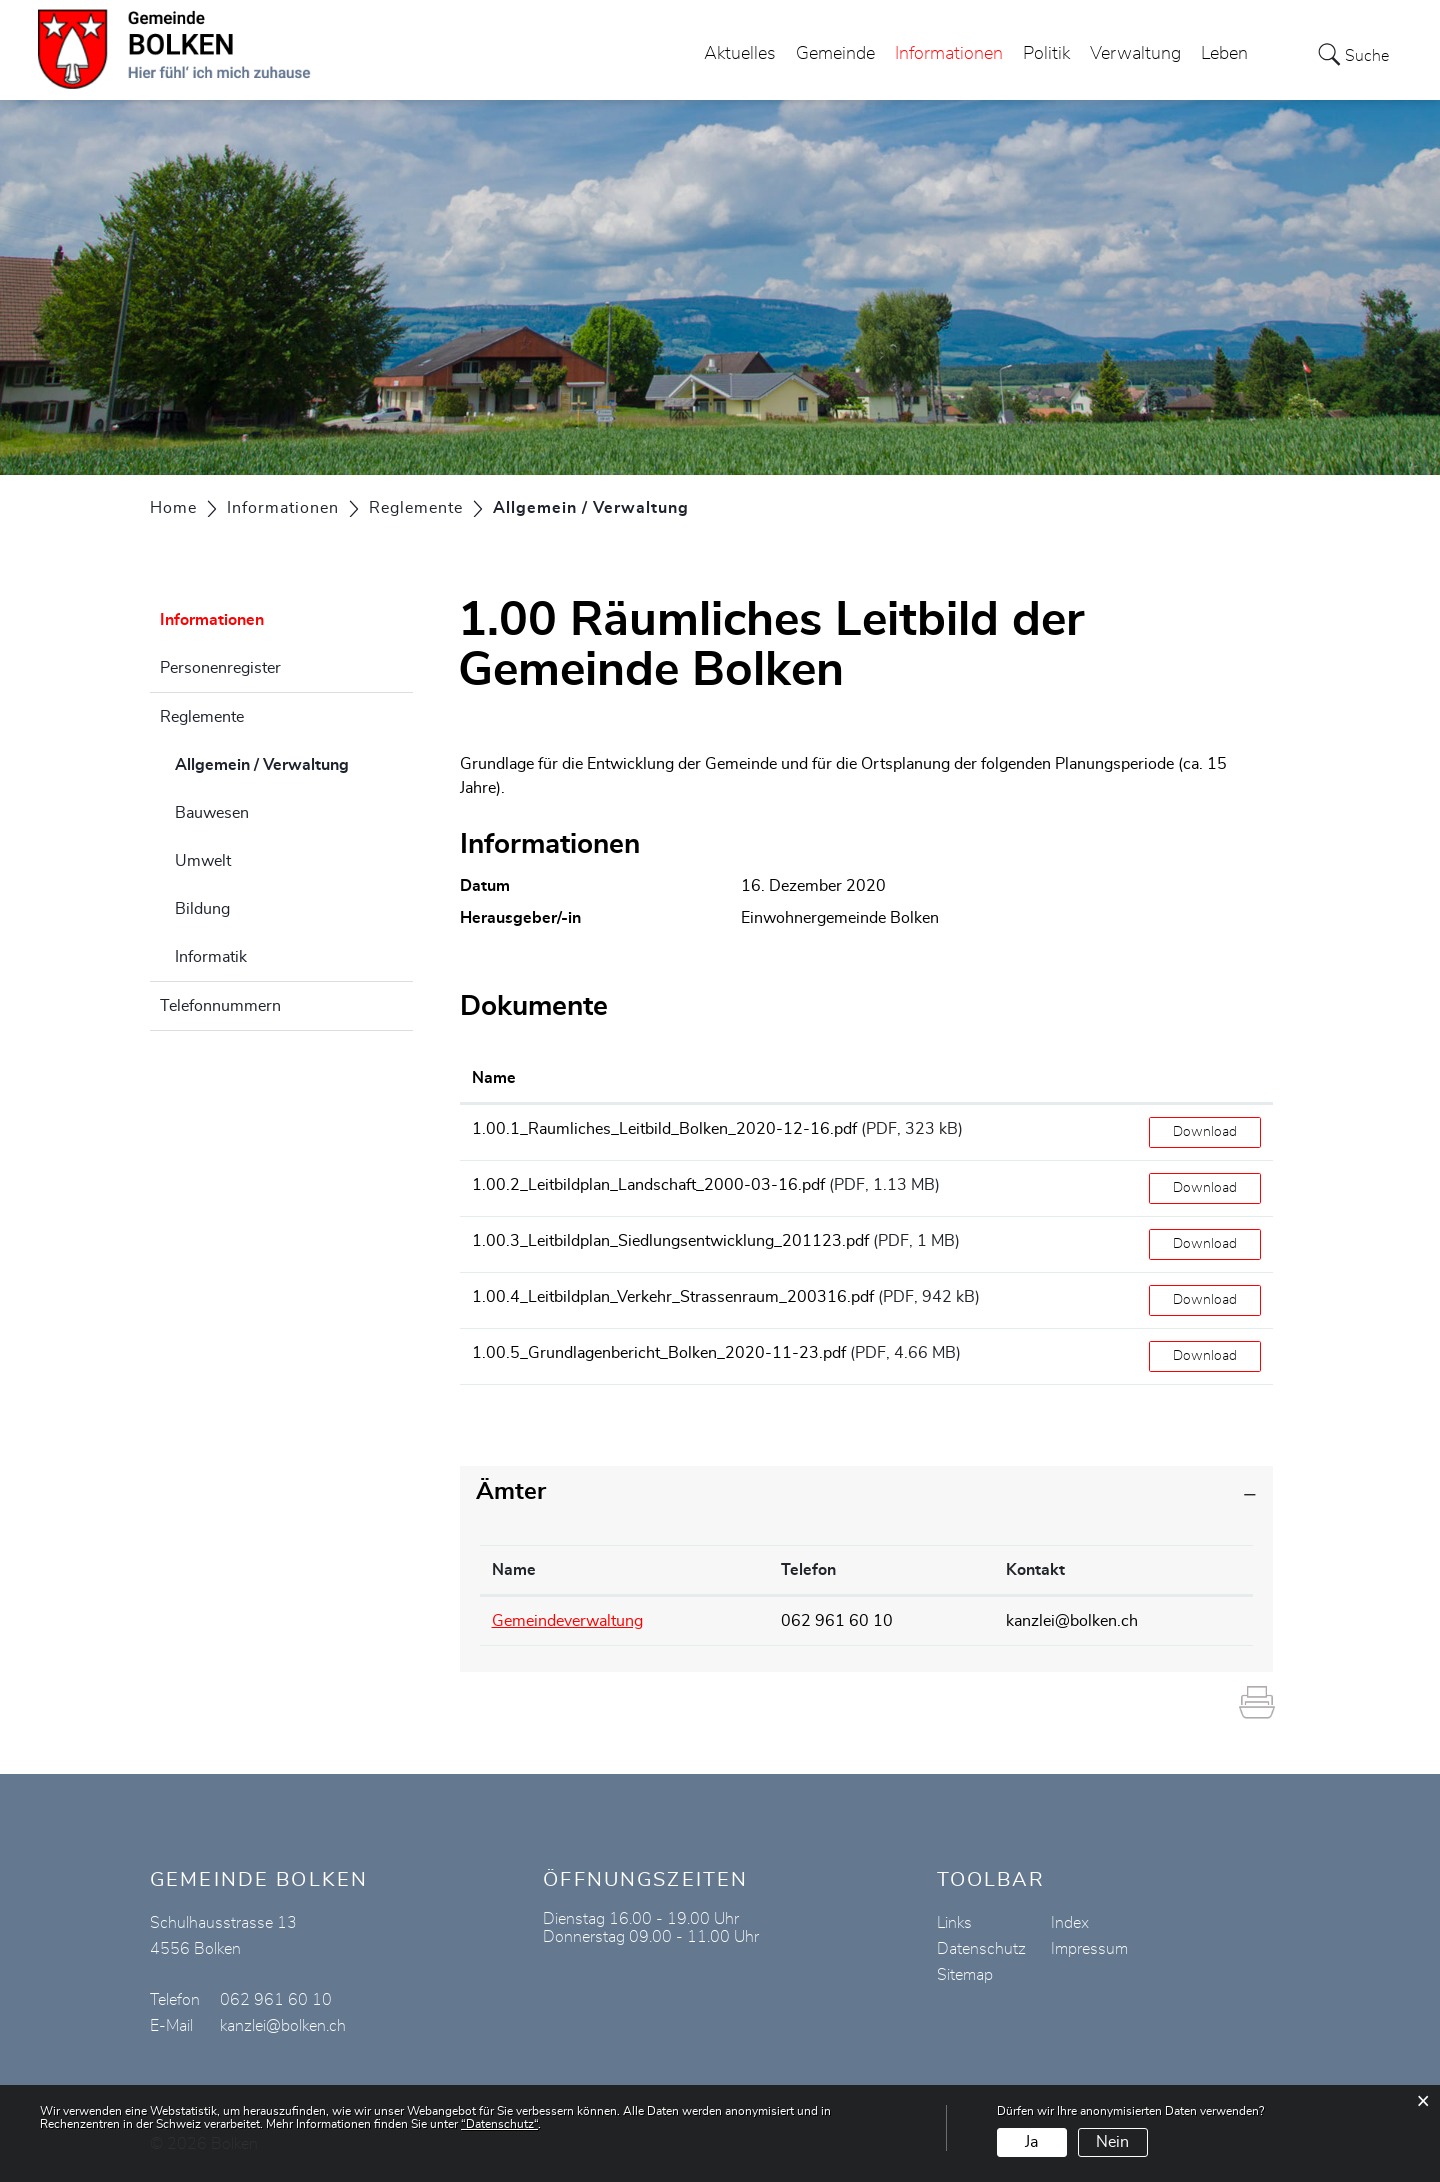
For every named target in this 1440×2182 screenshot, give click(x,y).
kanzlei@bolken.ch (1072, 1621)
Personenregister (220, 668)
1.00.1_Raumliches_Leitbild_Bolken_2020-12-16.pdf (664, 1129)
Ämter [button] (511, 1492)
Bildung (202, 909)
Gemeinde (835, 54)
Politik (1046, 54)
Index (1070, 1923)
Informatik (211, 957)
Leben (1224, 54)
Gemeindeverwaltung (567, 1621)
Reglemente (202, 717)
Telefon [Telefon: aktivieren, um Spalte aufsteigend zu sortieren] (808, 1570)
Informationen (949, 54)
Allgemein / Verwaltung (294, 762)
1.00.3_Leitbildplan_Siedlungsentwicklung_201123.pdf (670, 1241)
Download (1205, 1132)
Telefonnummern (220, 1006)
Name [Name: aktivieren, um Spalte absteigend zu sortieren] (514, 1570)
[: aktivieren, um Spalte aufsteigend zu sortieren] (1205, 1079)
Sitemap (965, 1975)
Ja (1031, 2142)
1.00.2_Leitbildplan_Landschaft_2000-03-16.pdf (648, 1185)
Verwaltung (1135, 54)
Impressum (1089, 1949)
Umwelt (203, 861)
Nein (1112, 2142)
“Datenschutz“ (499, 2124)
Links (954, 1923)
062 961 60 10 (837, 1621)
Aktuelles (740, 54)
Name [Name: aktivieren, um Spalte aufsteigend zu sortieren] (494, 1078)
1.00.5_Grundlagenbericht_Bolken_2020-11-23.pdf (659, 1353)
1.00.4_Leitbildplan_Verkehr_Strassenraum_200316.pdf (673, 1297)
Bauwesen (212, 813)
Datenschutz (981, 1949)
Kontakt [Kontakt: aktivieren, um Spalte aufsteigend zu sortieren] (1035, 1570)
